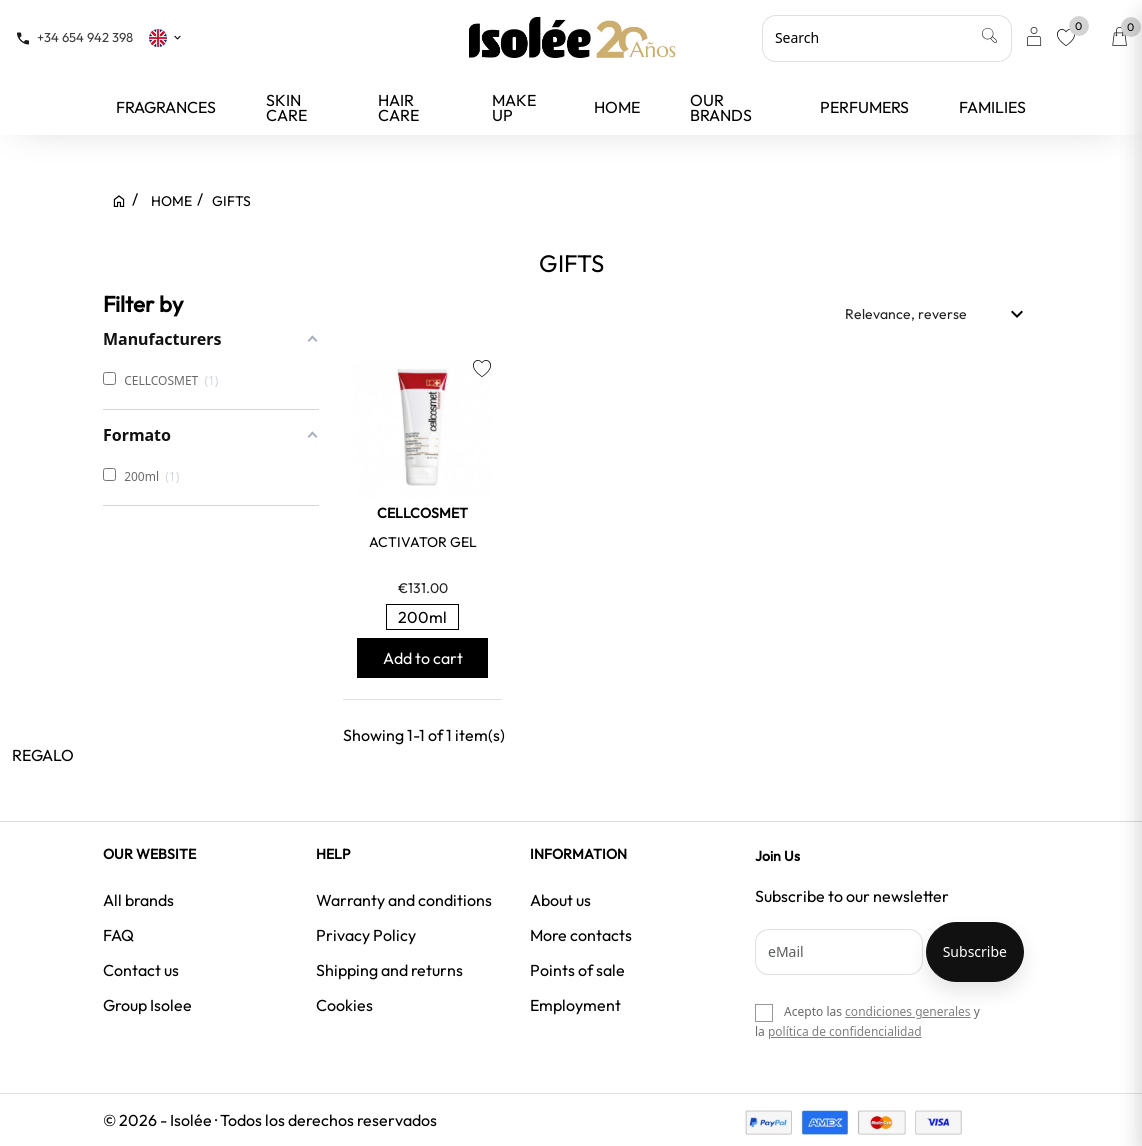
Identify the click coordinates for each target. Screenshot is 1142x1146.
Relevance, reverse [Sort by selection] (937, 314)
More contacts (581, 935)
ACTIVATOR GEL (423, 542)
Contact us (141, 970)
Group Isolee (147, 1005)
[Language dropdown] (166, 37)
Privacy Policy (366, 935)
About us (560, 900)
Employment (575, 1005)
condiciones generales (907, 1011)
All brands (138, 900)
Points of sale (577, 970)
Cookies (344, 1005)
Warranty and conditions (404, 900)
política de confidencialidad (845, 1031)
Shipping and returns (389, 970)
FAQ (118, 935)
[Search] (887, 38)
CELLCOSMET (422, 513)
